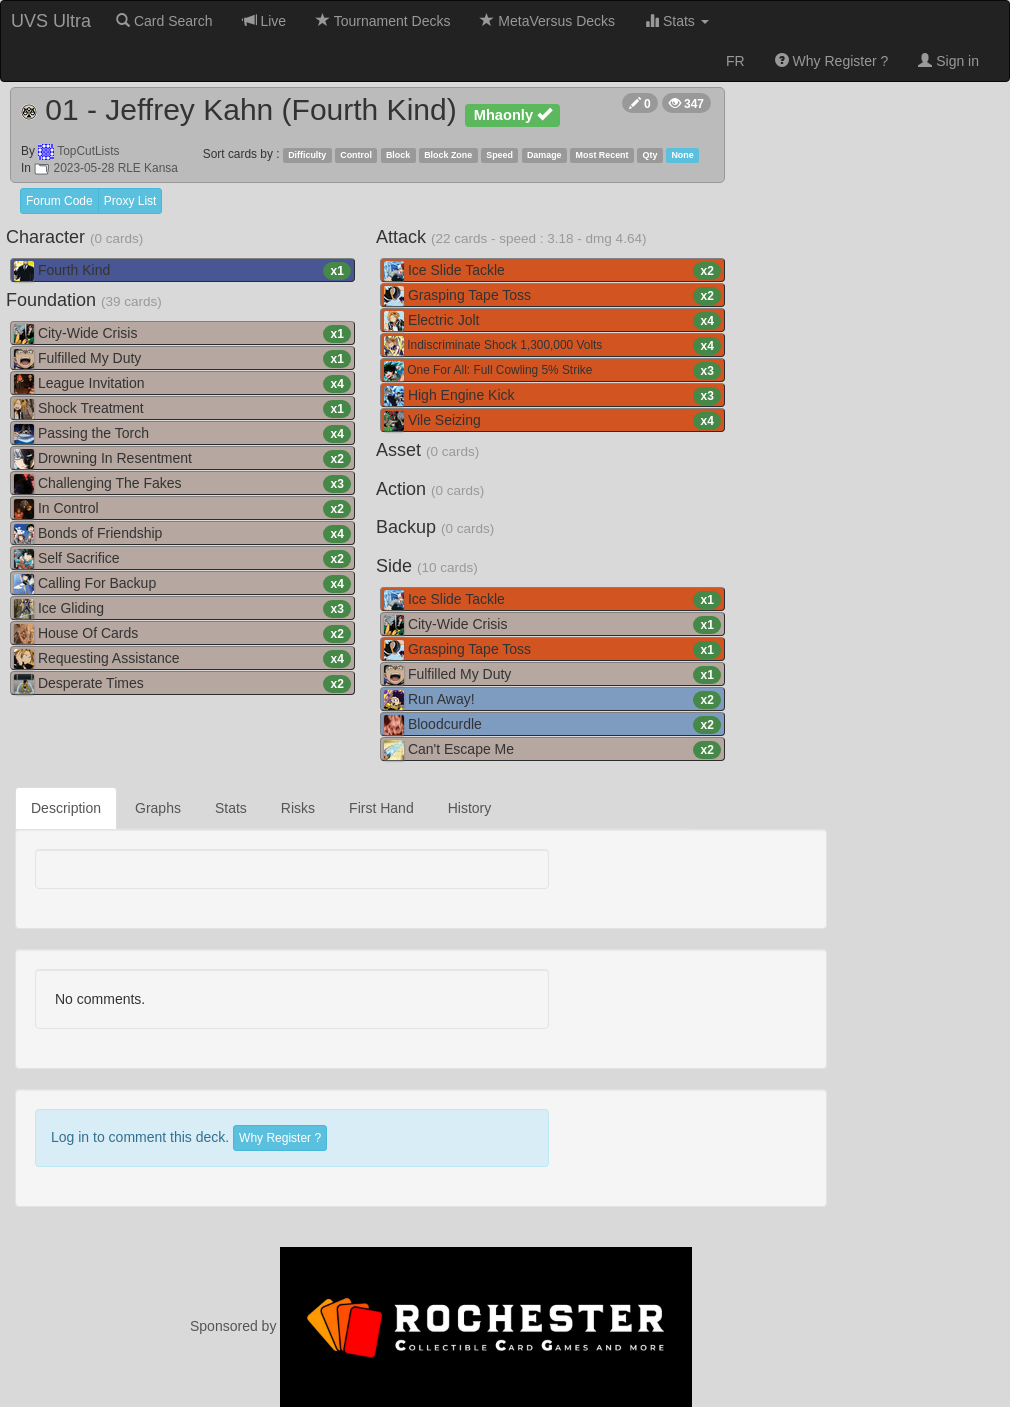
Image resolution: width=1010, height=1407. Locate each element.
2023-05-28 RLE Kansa (106, 168)
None (682, 155)
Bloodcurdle (552, 725)
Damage (544, 155)
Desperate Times (182, 684)
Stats (677, 21)
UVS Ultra (51, 21)
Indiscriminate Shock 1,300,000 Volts (552, 346)
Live (265, 21)
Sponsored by (441, 1326)
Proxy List (130, 201)
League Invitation (182, 384)
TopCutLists (88, 151)
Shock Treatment (182, 409)
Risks (298, 808)
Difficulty (307, 155)
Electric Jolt (552, 321)
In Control (182, 509)
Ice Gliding (182, 609)
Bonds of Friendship (182, 534)
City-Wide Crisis (182, 334)
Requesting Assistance (182, 659)
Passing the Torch (182, 434)
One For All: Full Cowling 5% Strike (552, 371)
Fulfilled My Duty (182, 359)
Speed (499, 155)
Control (356, 155)
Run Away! (552, 700)
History (470, 808)
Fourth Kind (182, 271)
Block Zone (448, 155)
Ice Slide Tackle (552, 271)
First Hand (381, 808)
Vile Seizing (552, 421)
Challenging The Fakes (182, 484)
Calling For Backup (182, 584)
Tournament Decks (383, 21)
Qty (650, 155)
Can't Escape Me (552, 750)
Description (66, 808)
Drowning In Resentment (182, 459)
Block (398, 155)
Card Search (164, 21)
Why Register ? (832, 61)
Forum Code (59, 201)
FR (735, 61)
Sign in (948, 61)
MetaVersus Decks (547, 21)
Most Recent (602, 155)
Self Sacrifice (182, 559)
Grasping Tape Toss (552, 296)
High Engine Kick (552, 396)
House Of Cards (182, 634)
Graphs (158, 808)
